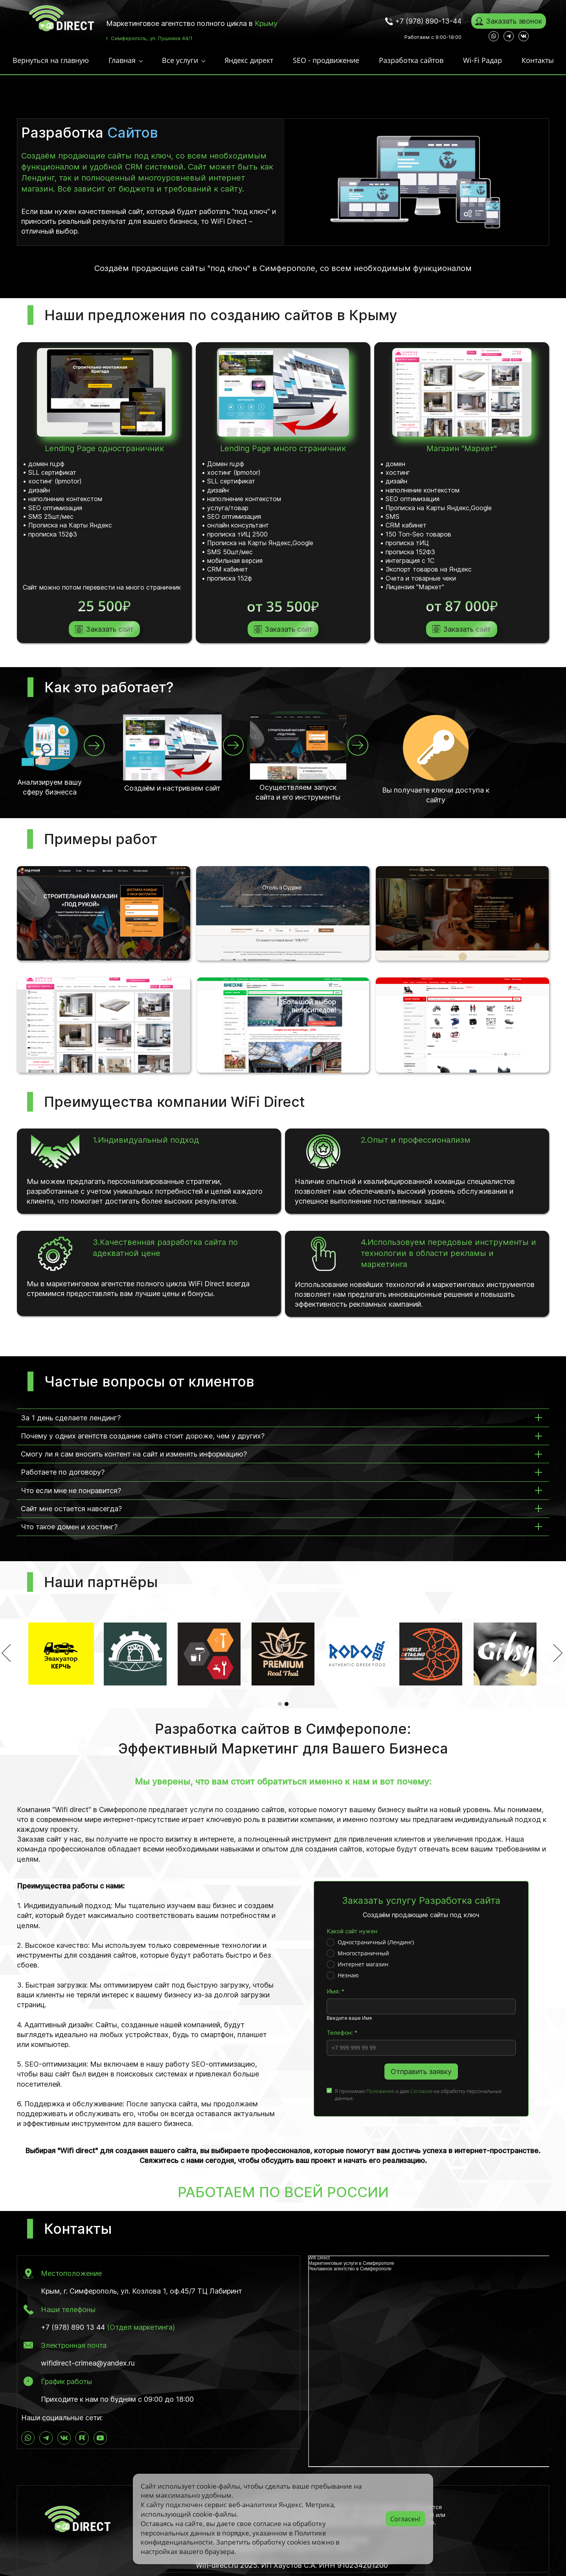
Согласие (421, 2090)
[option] (283, 1653)
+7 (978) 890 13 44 (73, 2326)
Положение (380, 2090)
